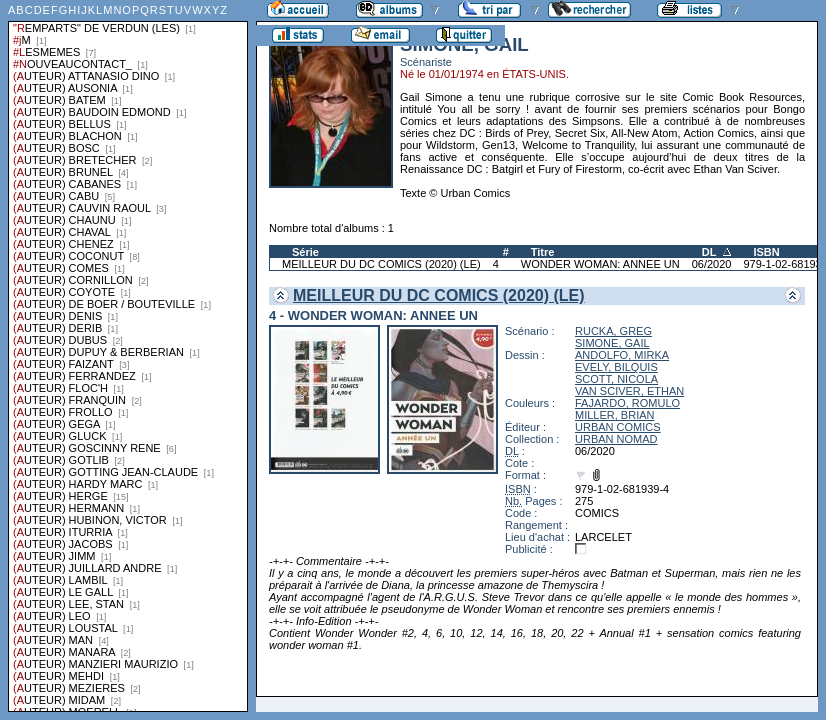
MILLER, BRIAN (614, 415)
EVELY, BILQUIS (616, 367)
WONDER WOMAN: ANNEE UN (600, 264)
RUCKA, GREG (613, 331)
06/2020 (712, 264)
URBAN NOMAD (616, 439)
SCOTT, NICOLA (616, 379)
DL (709, 252)
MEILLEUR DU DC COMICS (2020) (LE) (381, 264)
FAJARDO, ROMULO (627, 403)
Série (305, 252)
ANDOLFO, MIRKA (622, 355)
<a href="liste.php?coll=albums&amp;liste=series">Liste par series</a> (128, 356)
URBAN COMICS (618, 427)
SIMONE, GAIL (612, 343)
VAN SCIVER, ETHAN (629, 391)
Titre (543, 252)
